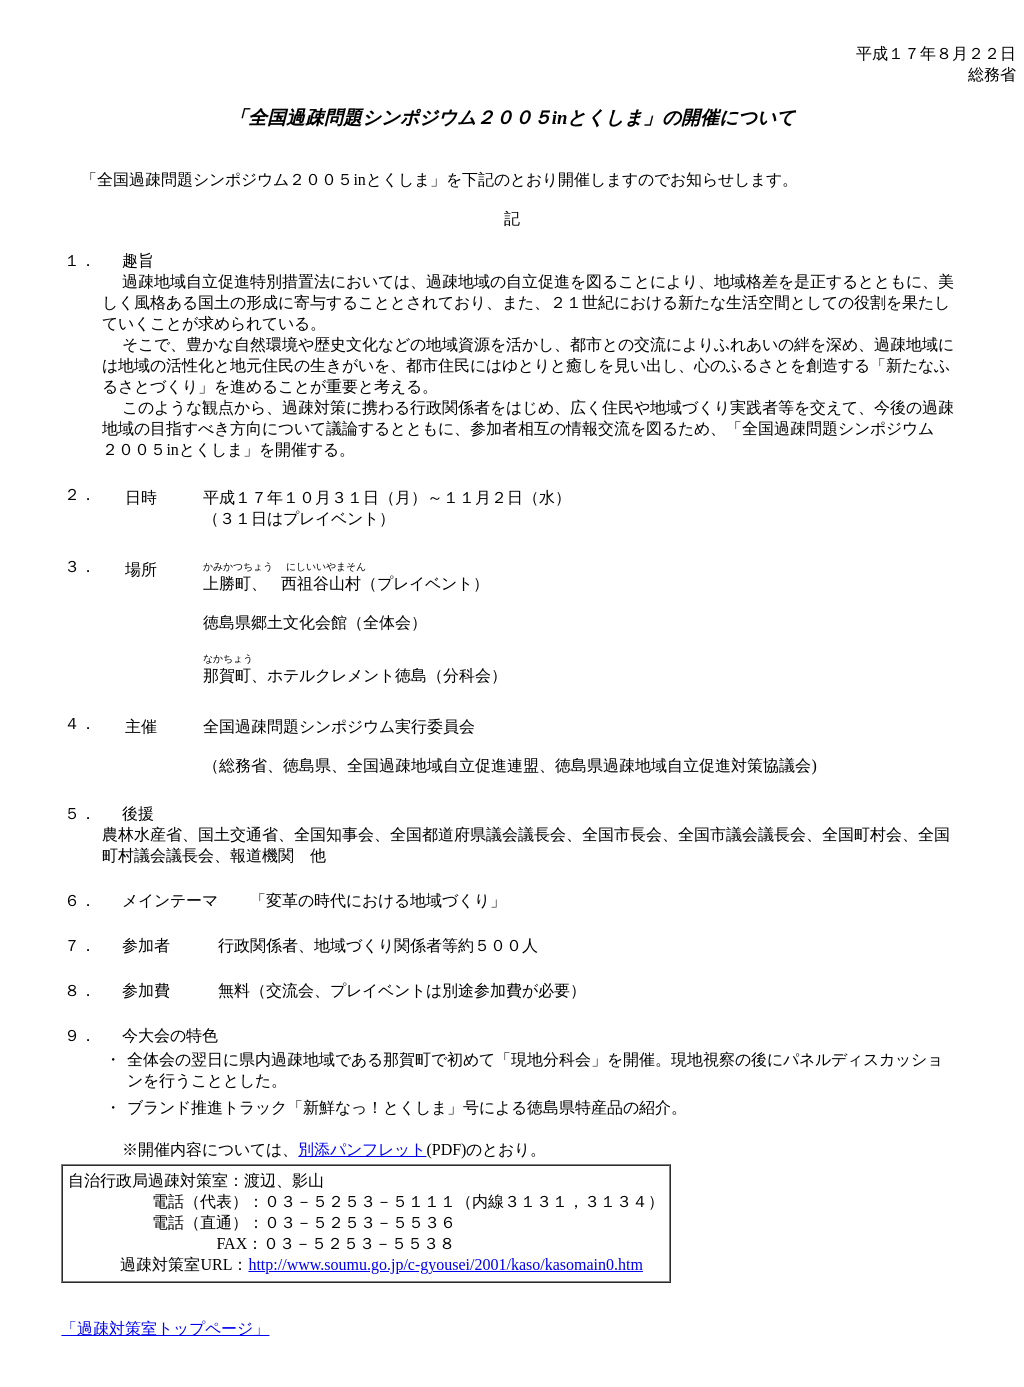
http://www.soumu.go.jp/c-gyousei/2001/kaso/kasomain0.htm (445, 1264)
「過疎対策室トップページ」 (165, 1328)
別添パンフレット (362, 1149)
